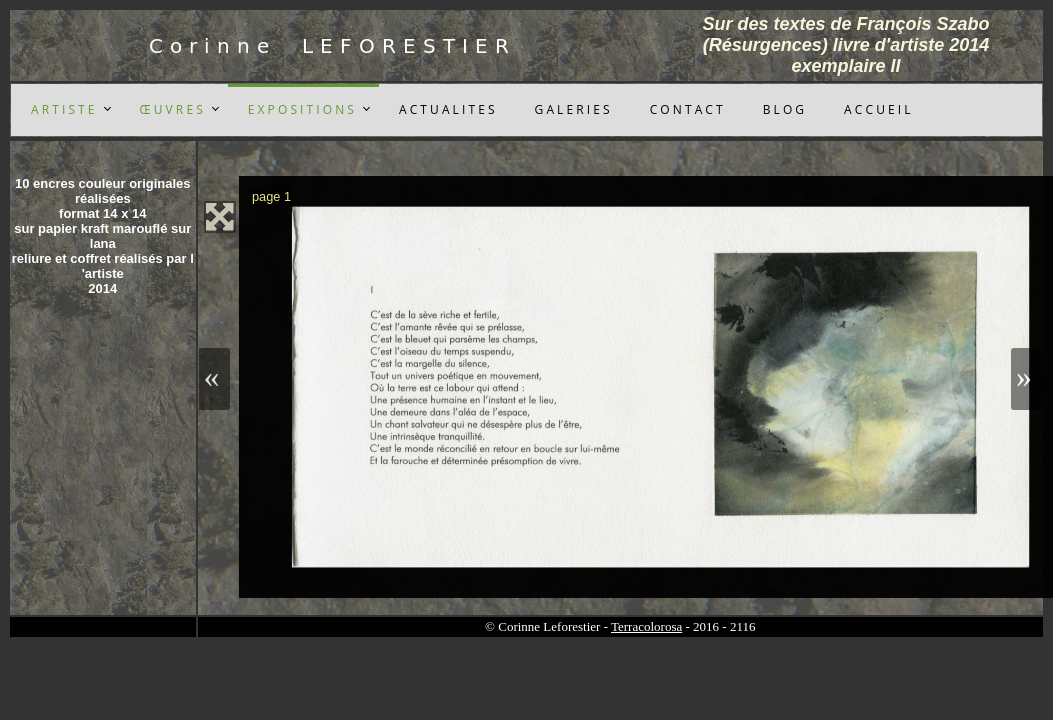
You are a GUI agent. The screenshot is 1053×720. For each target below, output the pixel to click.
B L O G (783, 109)
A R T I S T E (63, 109)
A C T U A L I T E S (447, 109)
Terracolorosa (646, 626)
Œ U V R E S (171, 109)
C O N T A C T (686, 109)
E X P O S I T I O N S (301, 109)
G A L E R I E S (572, 109)
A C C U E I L (877, 109)
